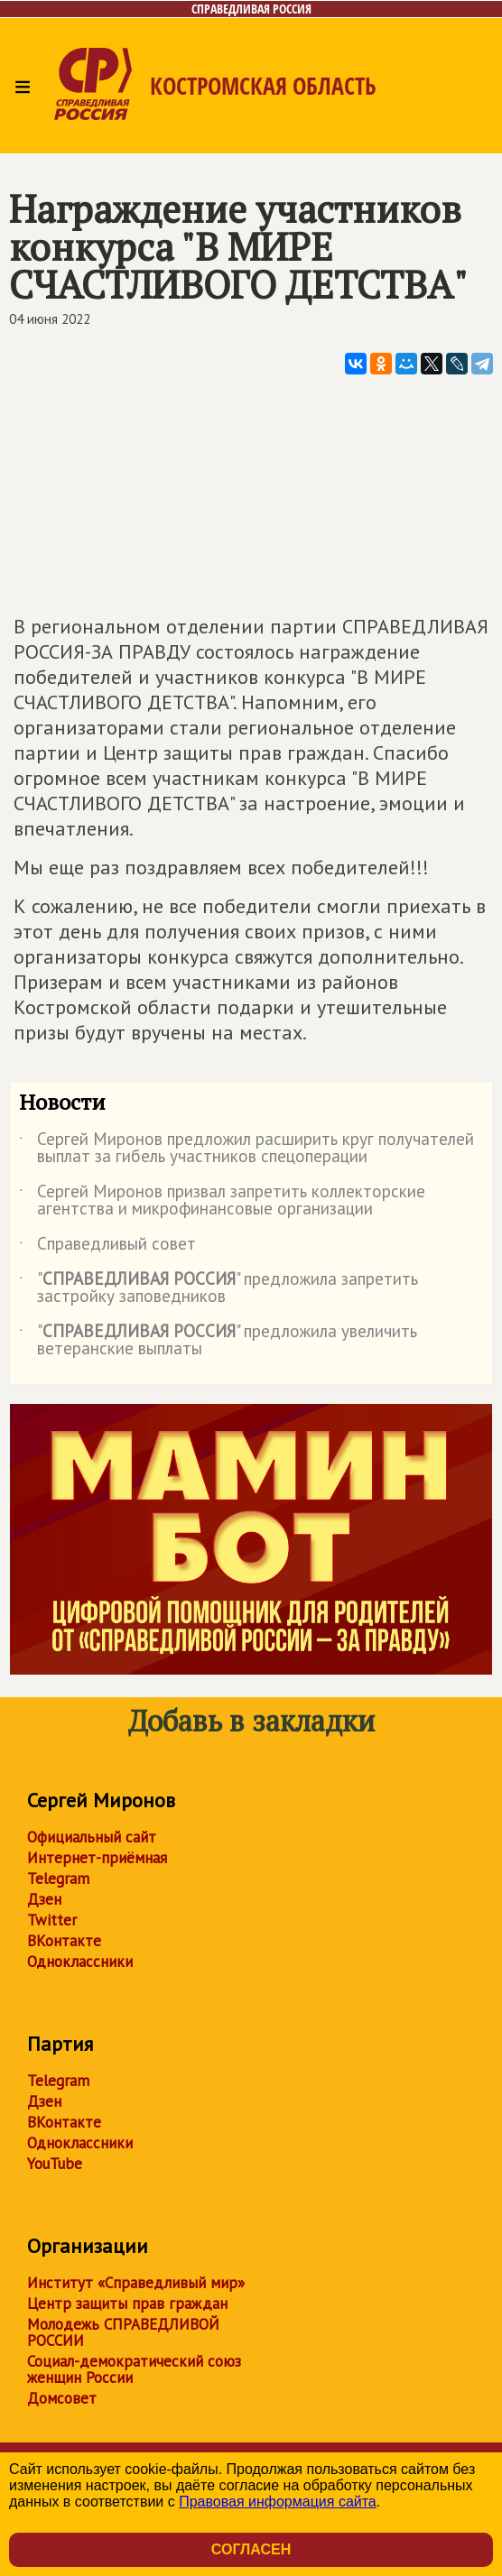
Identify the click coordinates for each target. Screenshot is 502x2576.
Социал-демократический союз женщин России (134, 2369)
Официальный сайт (91, 1837)
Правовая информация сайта (277, 2501)
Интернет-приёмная (97, 1858)
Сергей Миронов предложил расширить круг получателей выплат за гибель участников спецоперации (246, 1149)
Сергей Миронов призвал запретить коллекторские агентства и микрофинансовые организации (222, 1201)
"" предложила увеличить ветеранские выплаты (218, 1341)
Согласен (251, 2549)
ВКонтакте (64, 1941)
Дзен (44, 1899)
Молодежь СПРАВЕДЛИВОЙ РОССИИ (123, 2332)
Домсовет (62, 2398)
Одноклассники (80, 1961)
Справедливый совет (107, 1247)
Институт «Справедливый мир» (136, 2283)
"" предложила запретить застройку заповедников (218, 1288)
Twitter (52, 1920)
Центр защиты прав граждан (127, 2303)
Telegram (58, 1878)
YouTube (54, 2164)
